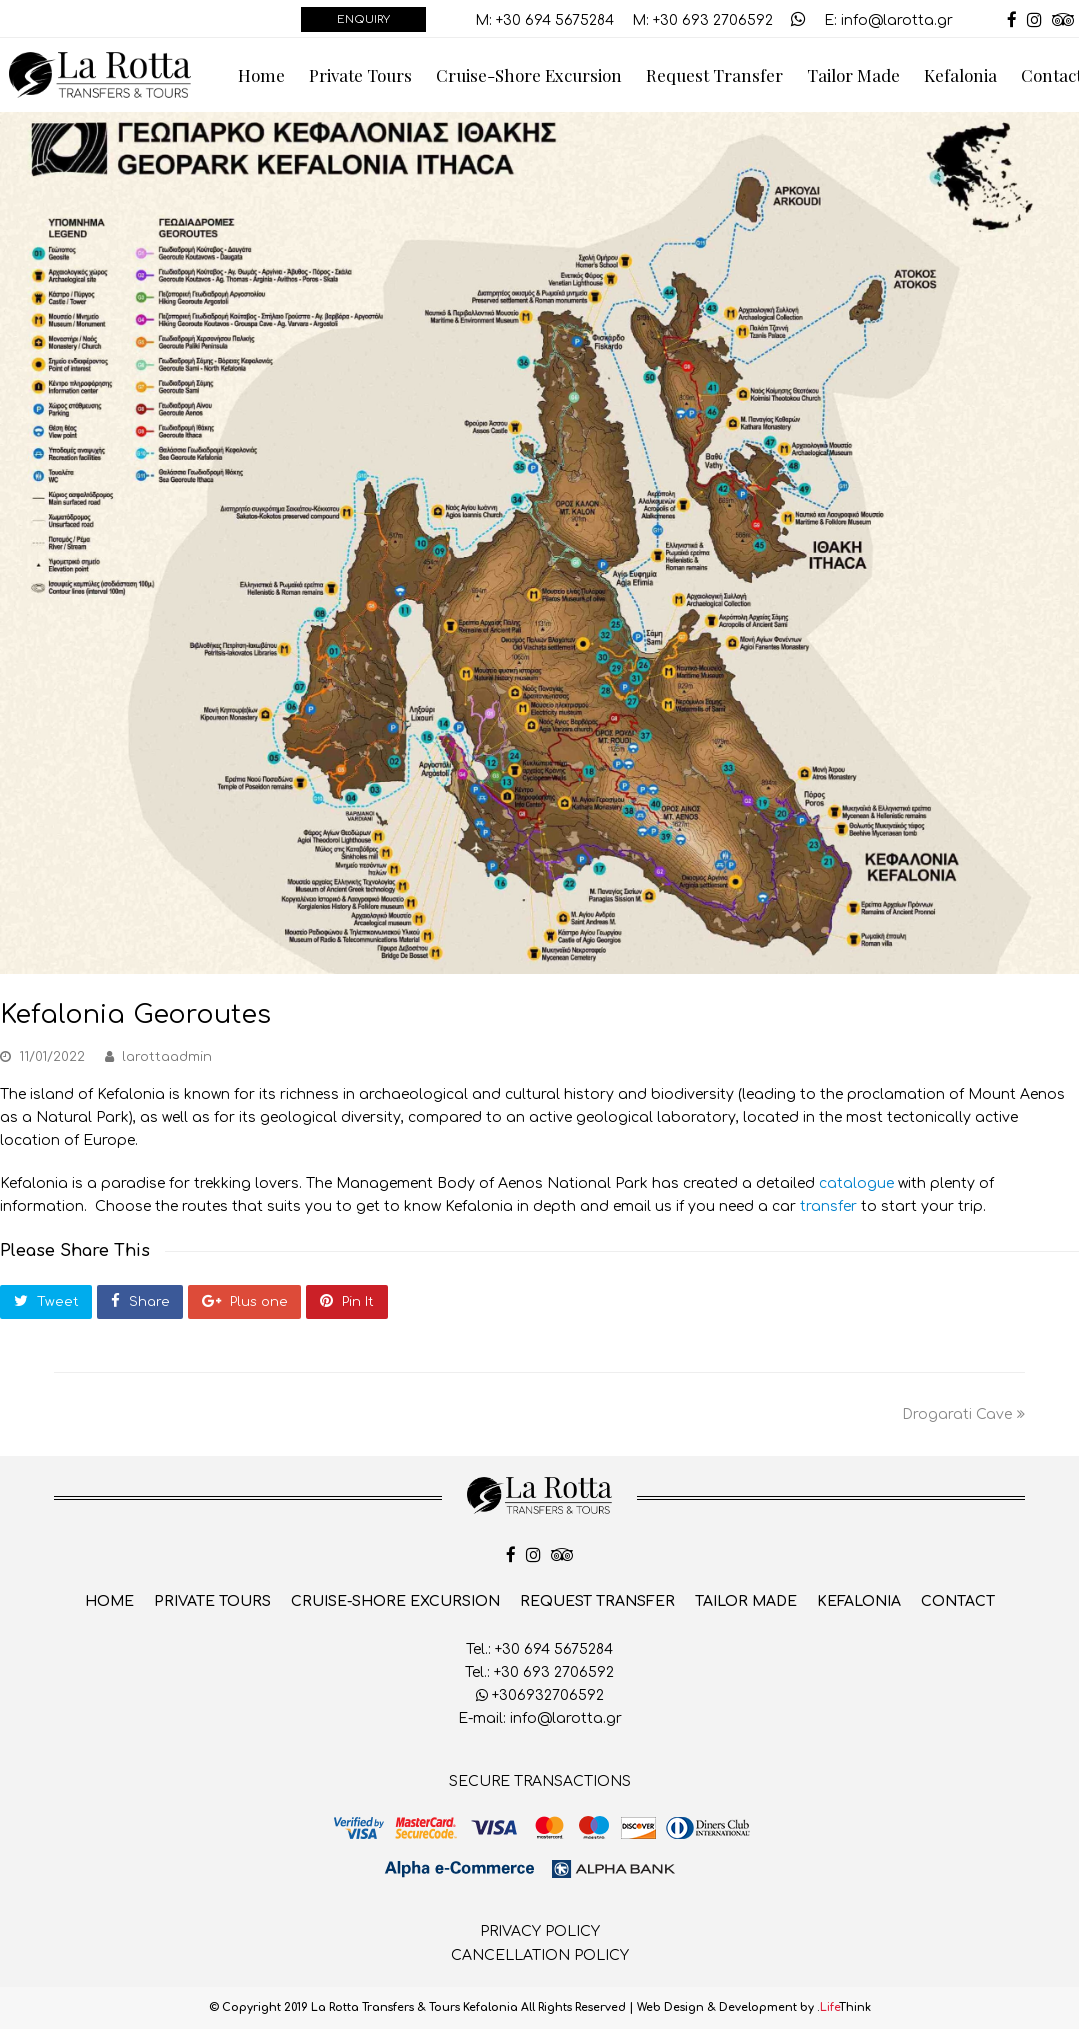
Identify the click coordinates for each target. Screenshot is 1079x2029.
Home (109, 1601)
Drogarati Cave (963, 1414)
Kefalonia (859, 1601)
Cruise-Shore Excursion (395, 1601)
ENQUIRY (363, 19)
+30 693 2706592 (713, 20)
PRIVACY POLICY (540, 1931)
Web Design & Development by (754, 2007)
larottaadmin (167, 1057)
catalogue (856, 1183)
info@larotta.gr (897, 20)
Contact (958, 1601)
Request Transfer (597, 1601)
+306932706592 (540, 1695)
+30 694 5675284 (555, 20)
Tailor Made (746, 1601)
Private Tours (212, 1601)
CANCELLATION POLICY (540, 1955)
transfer (826, 1206)
